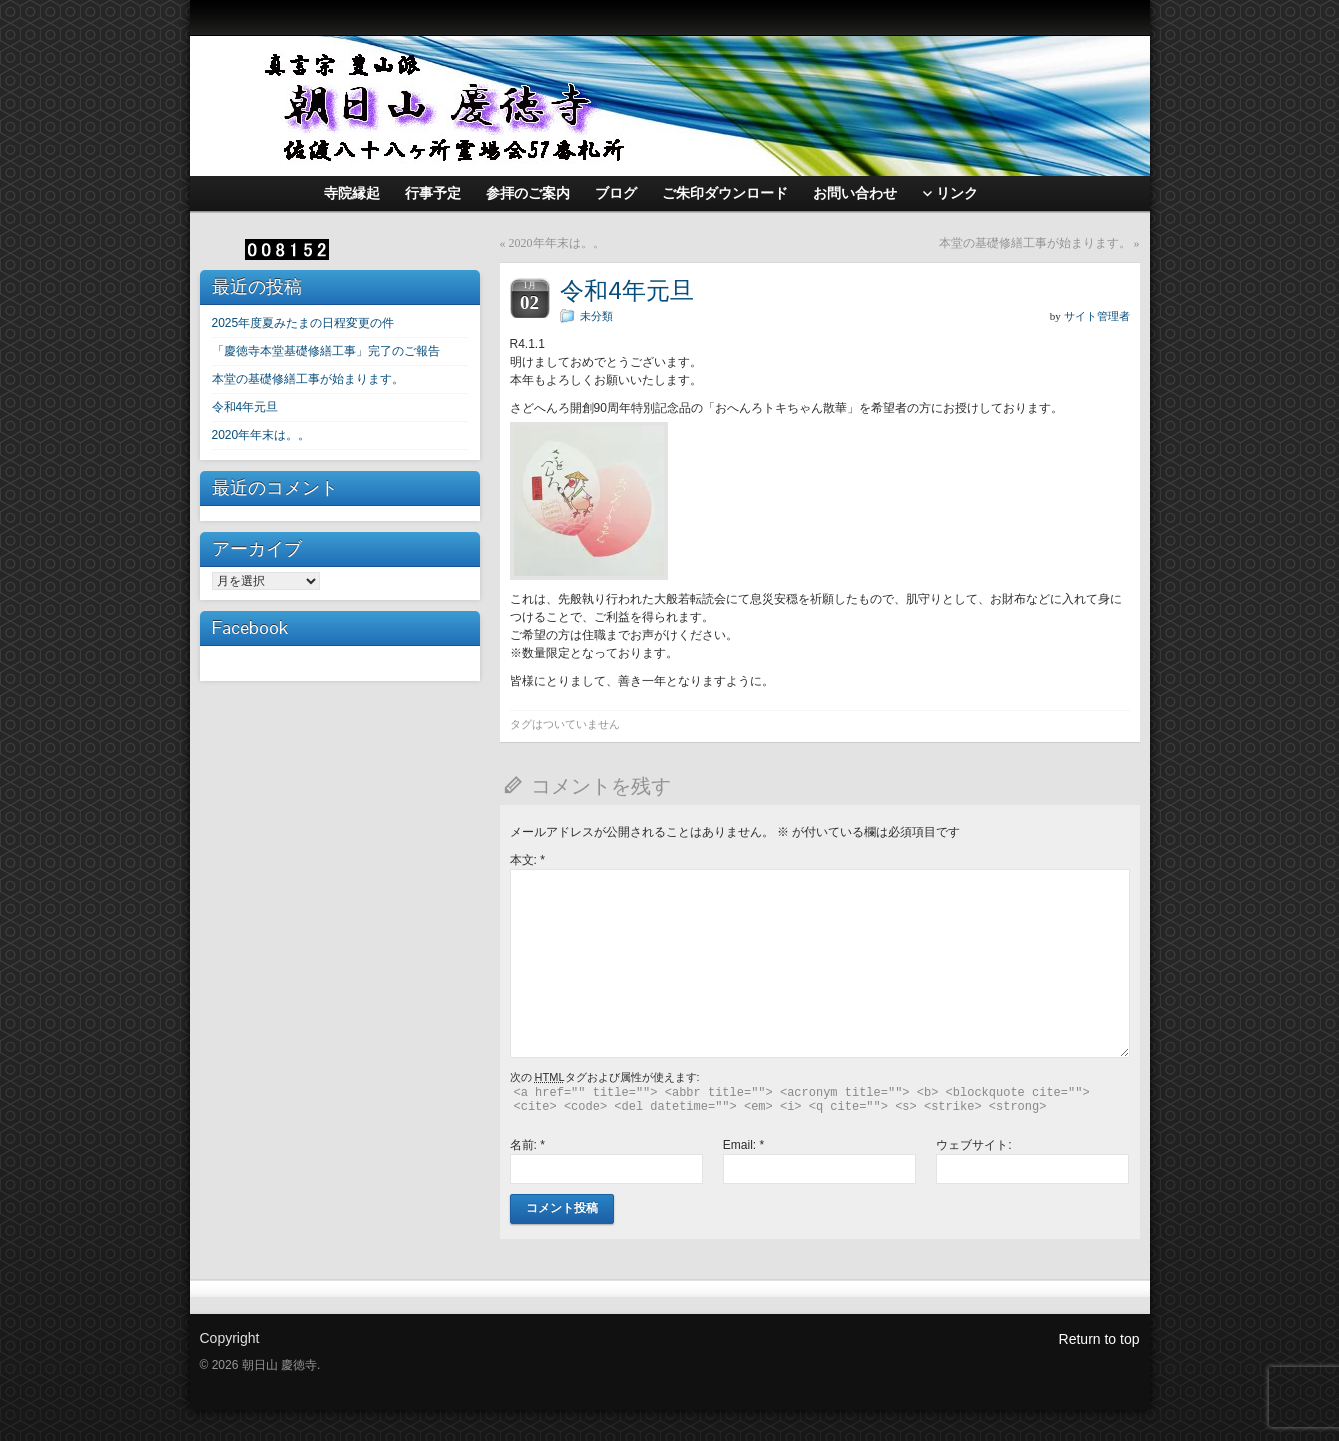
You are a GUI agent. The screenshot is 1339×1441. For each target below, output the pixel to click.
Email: (743, 1145)
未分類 (596, 316)
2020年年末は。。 (261, 435)
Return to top (1099, 1339)
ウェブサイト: (973, 1145)
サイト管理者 (1097, 316)
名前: (527, 1145)
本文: (527, 860)
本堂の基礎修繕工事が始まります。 (308, 379)
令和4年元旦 (245, 407)
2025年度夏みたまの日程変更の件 (303, 323)
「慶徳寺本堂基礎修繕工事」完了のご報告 (326, 351)
